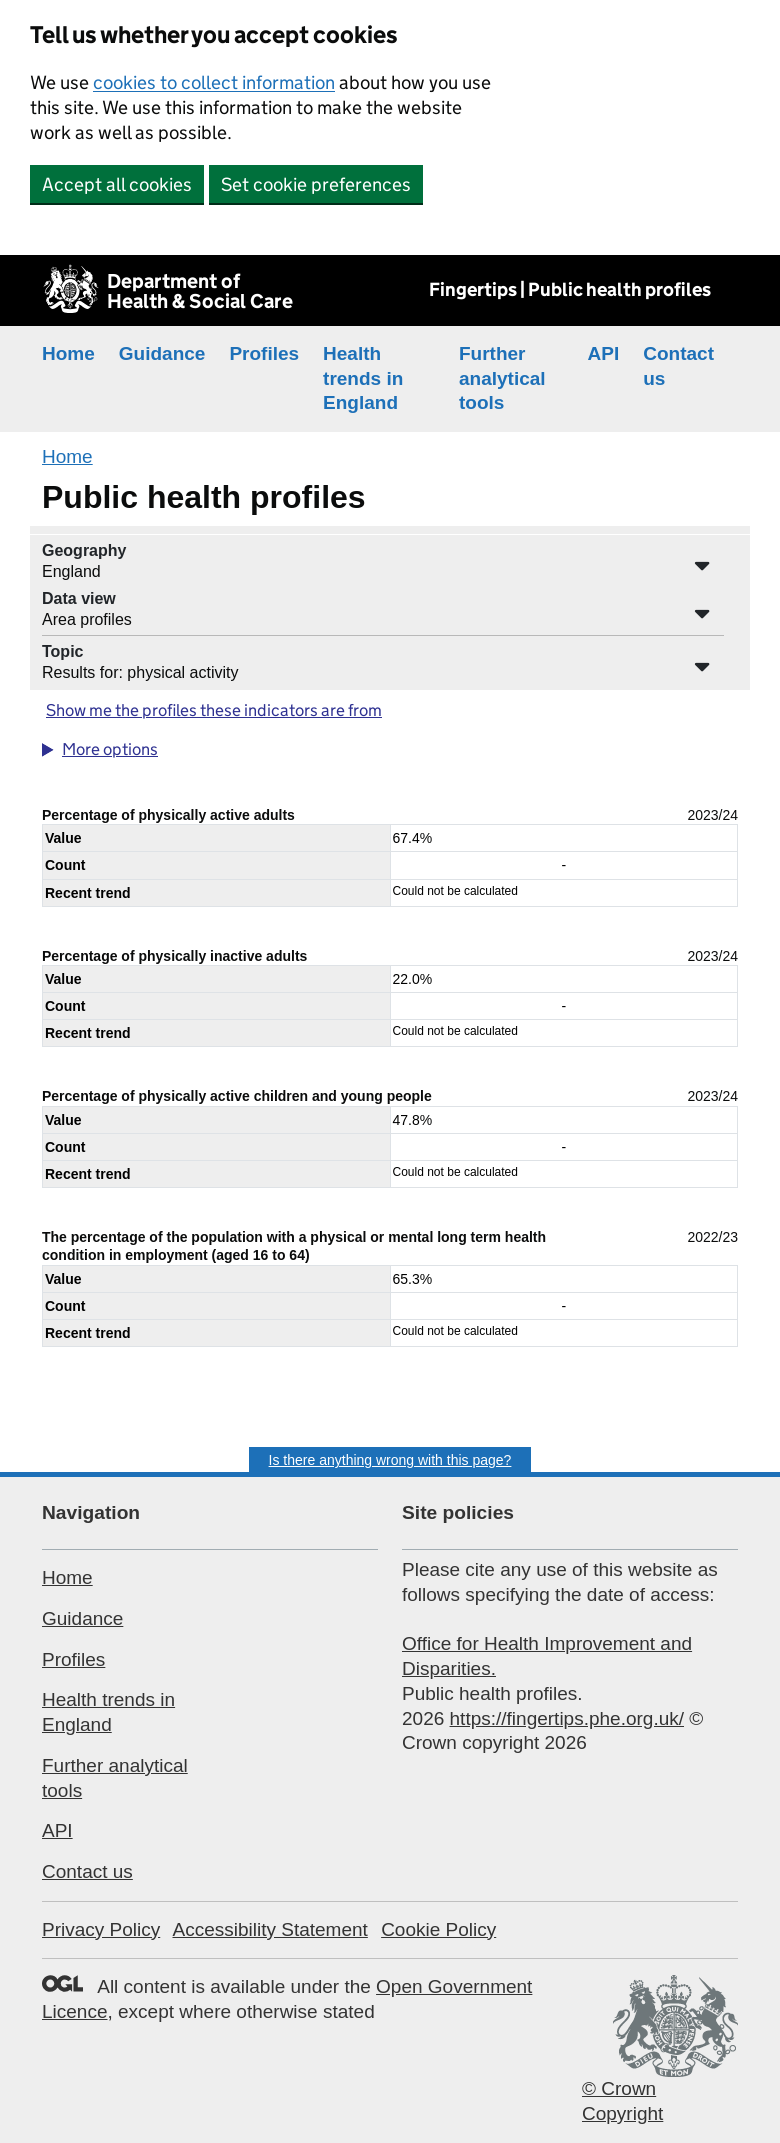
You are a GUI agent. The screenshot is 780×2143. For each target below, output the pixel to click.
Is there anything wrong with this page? (390, 1460)
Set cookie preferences (316, 184)
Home (68, 353)
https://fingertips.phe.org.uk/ (567, 1718)
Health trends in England (363, 378)
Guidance (162, 353)
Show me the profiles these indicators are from (214, 710)
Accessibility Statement (269, 1929)
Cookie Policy (438, 1929)
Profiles (264, 353)
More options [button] (110, 749)
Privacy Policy (101, 1929)
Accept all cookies (117, 184)
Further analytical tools (502, 378)
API (604, 353)
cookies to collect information (214, 82)
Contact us (87, 1871)
